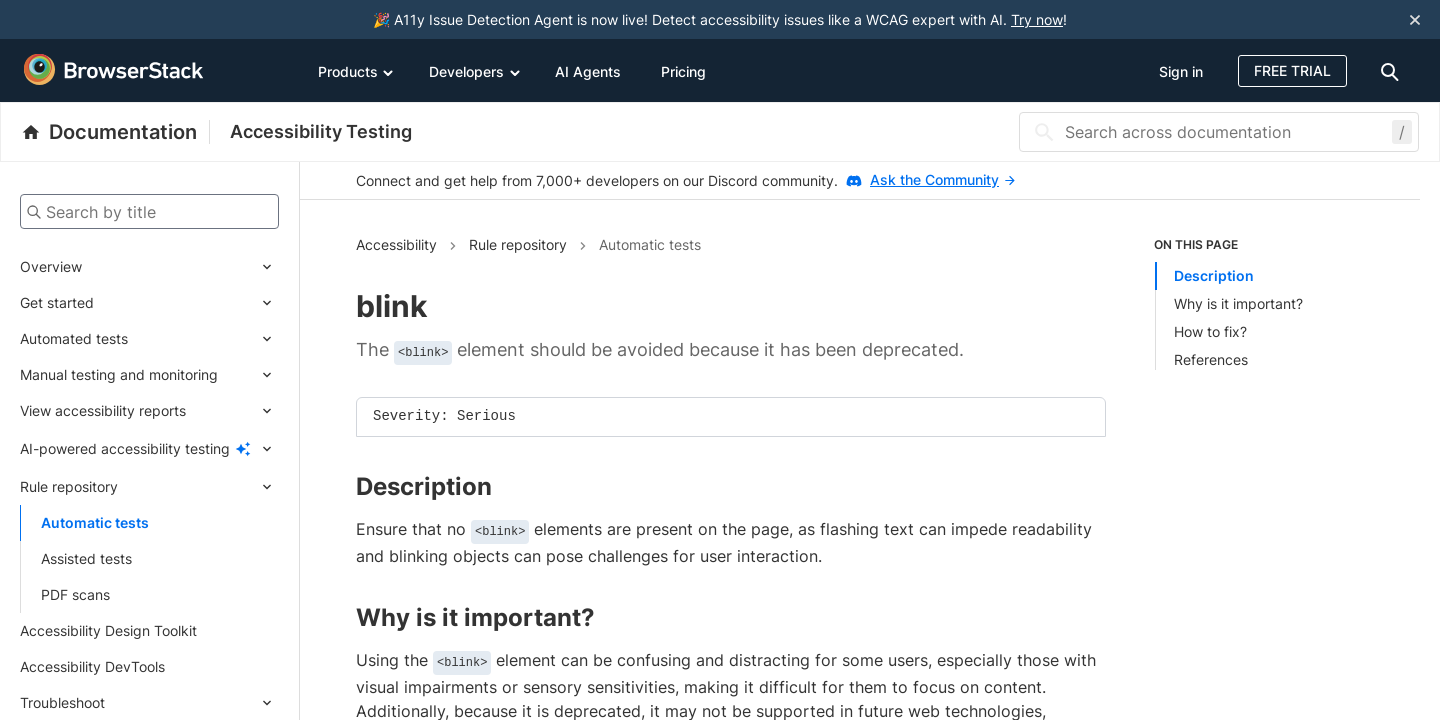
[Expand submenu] (180, 267)
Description (1214, 275)
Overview (51, 266)
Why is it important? (1238, 303)
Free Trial (1292, 70)
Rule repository (69, 486)
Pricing (683, 71)
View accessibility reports (103, 410)
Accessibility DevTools (92, 666)
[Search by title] (149, 211)
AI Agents (588, 71)
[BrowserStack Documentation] (115, 132)
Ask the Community (942, 179)
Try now (1037, 19)
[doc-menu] (1393, 70)
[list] (1259, 303)
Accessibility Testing (321, 131)
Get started (57, 302)
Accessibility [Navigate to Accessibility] (396, 244)
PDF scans (75, 594)
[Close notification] (1415, 19)
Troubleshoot (62, 702)
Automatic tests (95, 522)
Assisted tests (86, 558)
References (1211, 359)
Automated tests (74, 338)
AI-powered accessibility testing (125, 448)
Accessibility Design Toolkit (108, 630)
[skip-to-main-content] (82, 20)
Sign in (1181, 71)
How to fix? (1210, 331)
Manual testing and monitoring (119, 374)
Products (356, 71)
